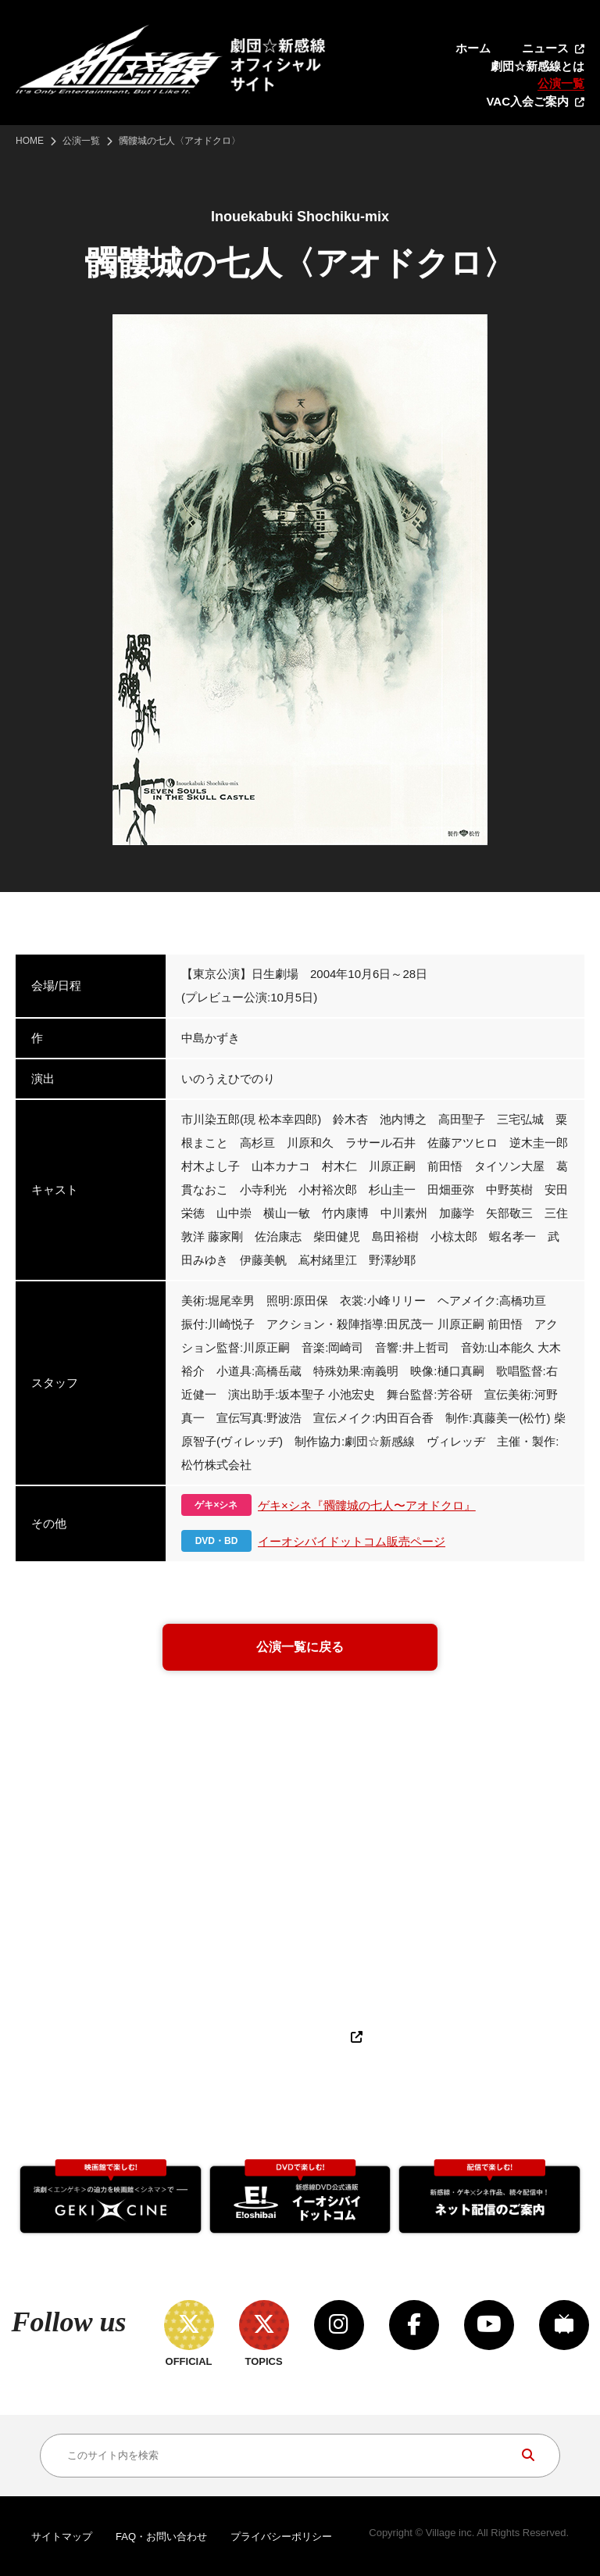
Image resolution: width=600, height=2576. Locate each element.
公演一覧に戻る (300, 1646)
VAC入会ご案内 (527, 101)
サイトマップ (61, 2536)
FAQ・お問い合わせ (161, 2536)
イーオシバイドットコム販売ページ (351, 1541)
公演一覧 (561, 83)
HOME (30, 140)
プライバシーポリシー (281, 2536)
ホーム (473, 48)
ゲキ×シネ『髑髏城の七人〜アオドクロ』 (367, 1505)
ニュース (545, 48)
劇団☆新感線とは (537, 66)
